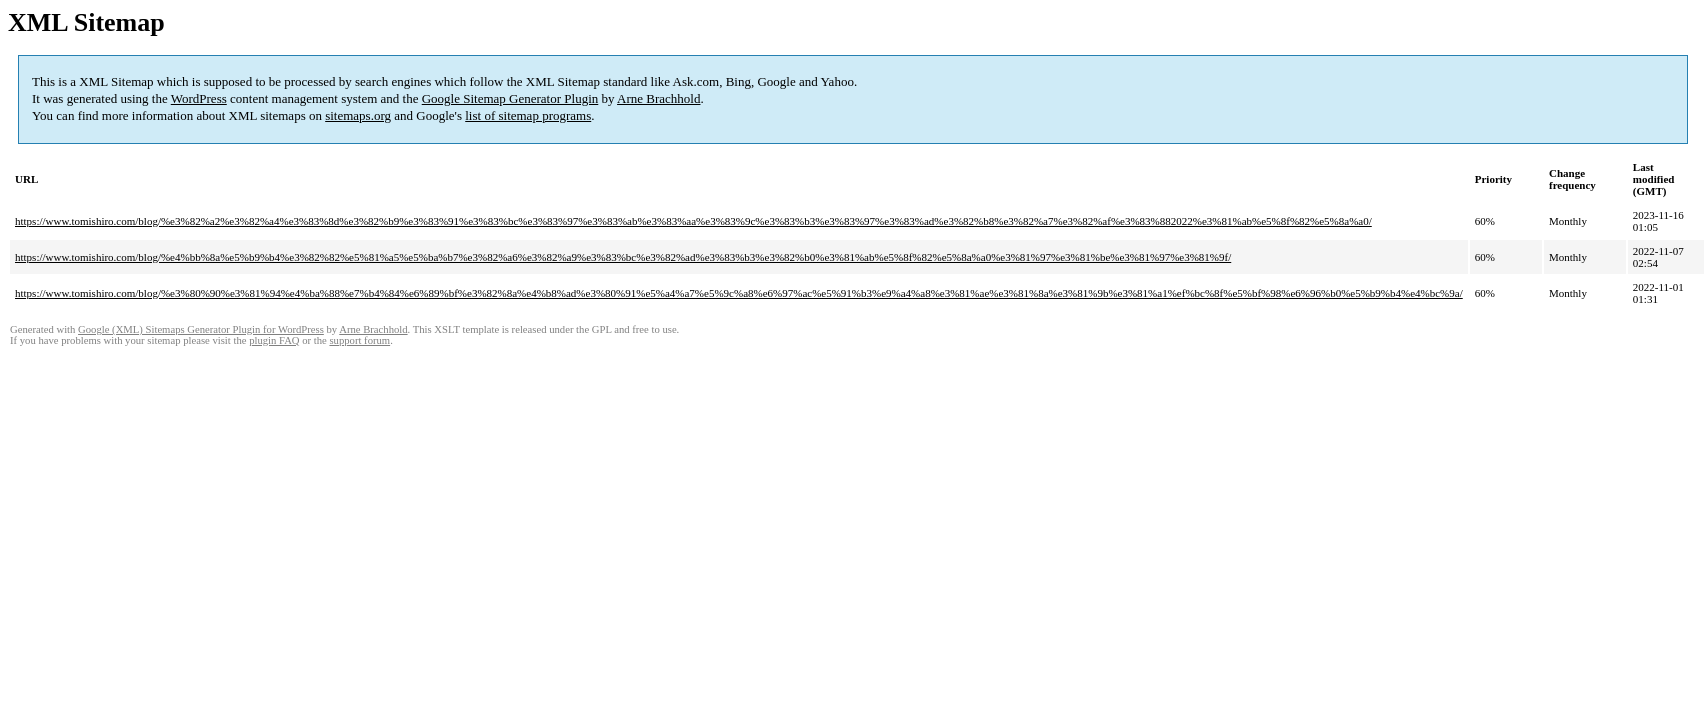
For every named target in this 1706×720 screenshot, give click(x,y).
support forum (359, 340)
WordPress (199, 98)
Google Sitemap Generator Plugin (510, 98)
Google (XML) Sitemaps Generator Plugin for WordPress (201, 329)
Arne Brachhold (658, 98)
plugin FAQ (274, 340)
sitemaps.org (358, 115)
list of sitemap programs (528, 115)
